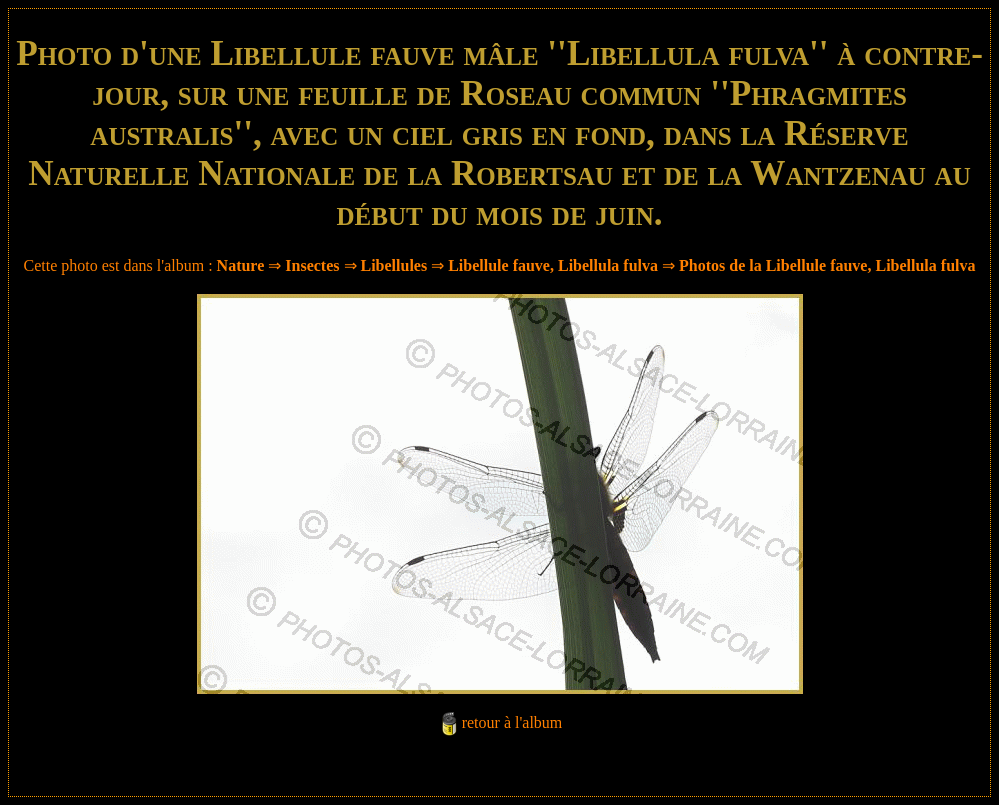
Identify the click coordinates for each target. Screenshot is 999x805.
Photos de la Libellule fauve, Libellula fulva (827, 265)
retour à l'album (512, 722)
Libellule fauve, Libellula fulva (553, 265)
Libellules (394, 265)
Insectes (312, 265)
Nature (241, 265)
